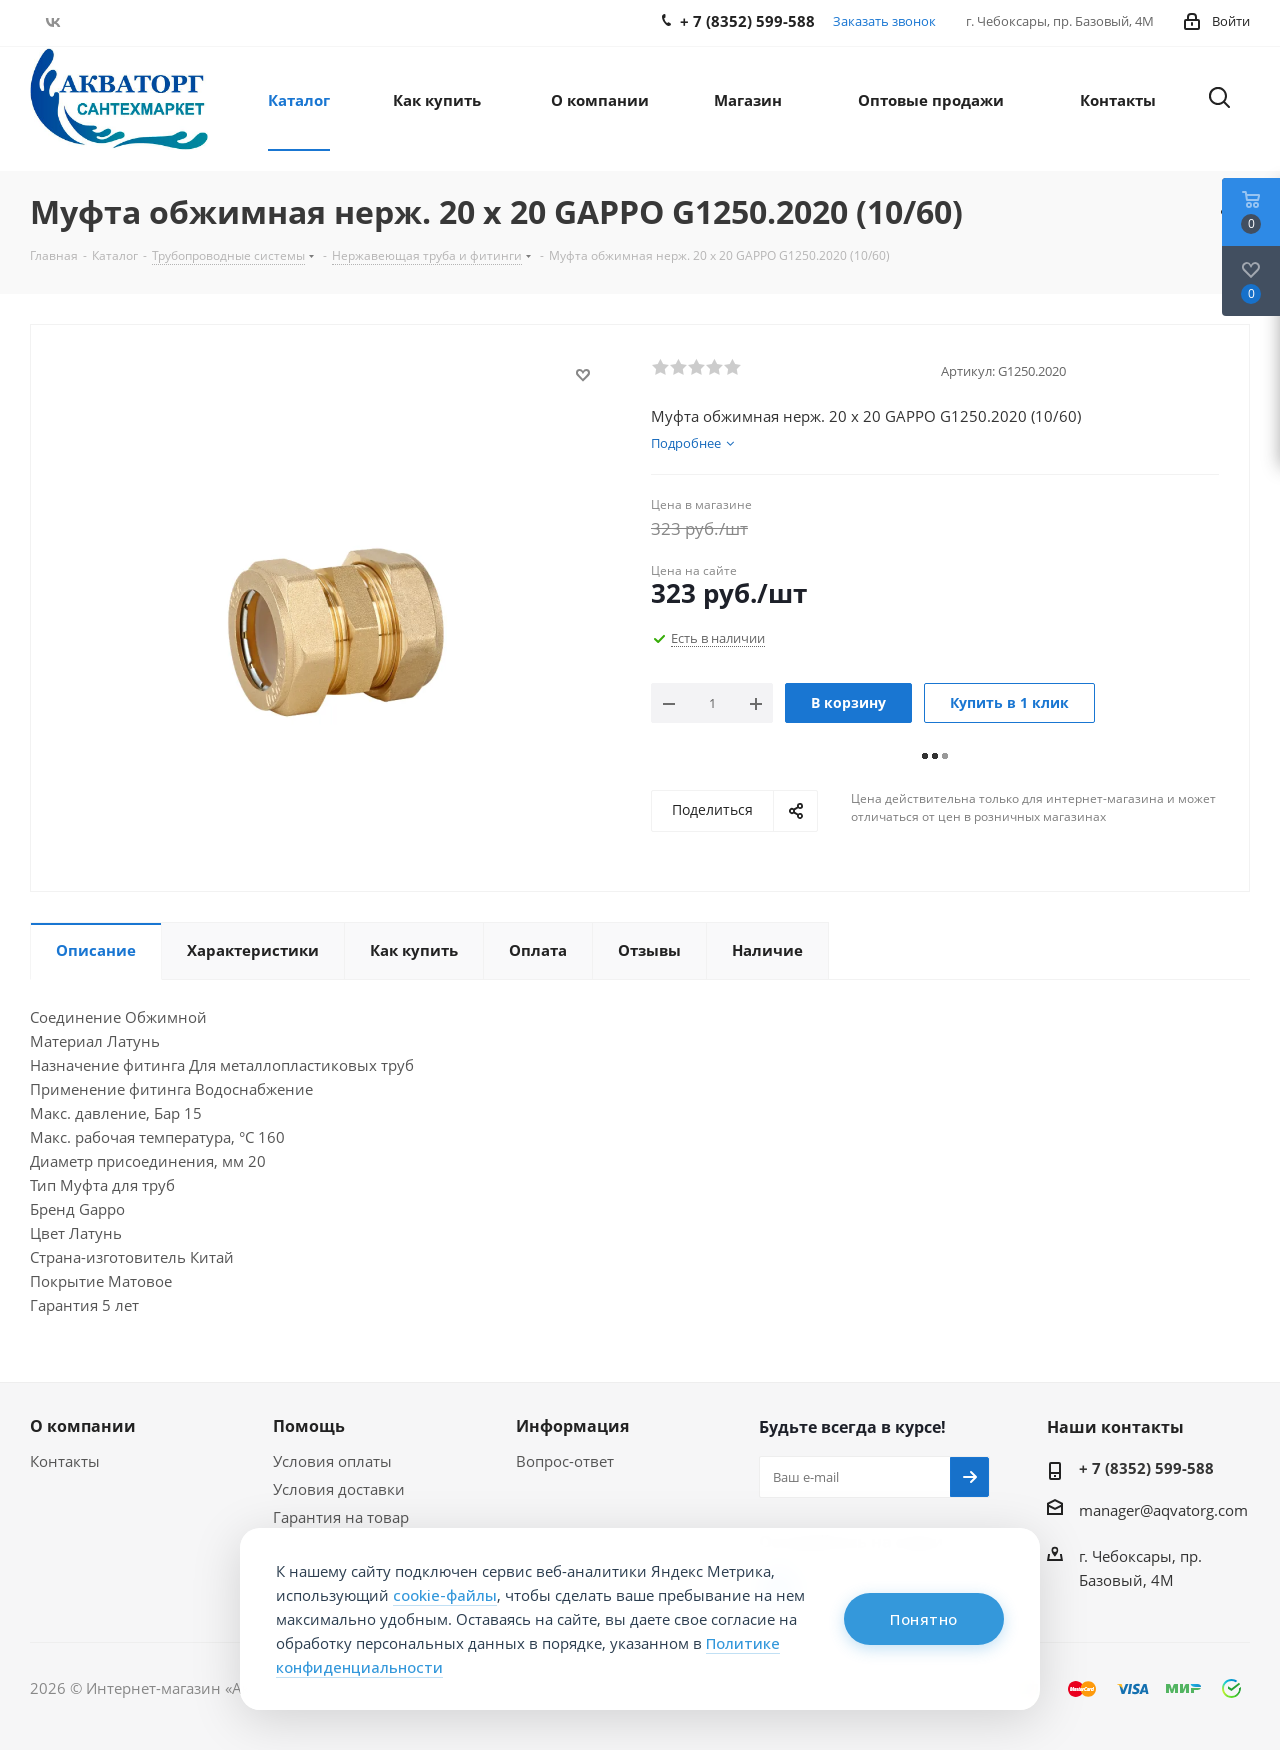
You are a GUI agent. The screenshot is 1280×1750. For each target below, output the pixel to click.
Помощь (309, 1426)
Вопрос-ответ (565, 1461)
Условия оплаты (332, 1461)
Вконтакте (52, 22)
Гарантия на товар (341, 1517)
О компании (83, 1426)
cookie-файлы (445, 1595)
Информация (572, 1426)
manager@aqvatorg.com (1163, 1510)
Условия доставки (339, 1489)
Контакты (65, 1461)
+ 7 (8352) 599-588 (1146, 1468)
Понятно (924, 1619)
